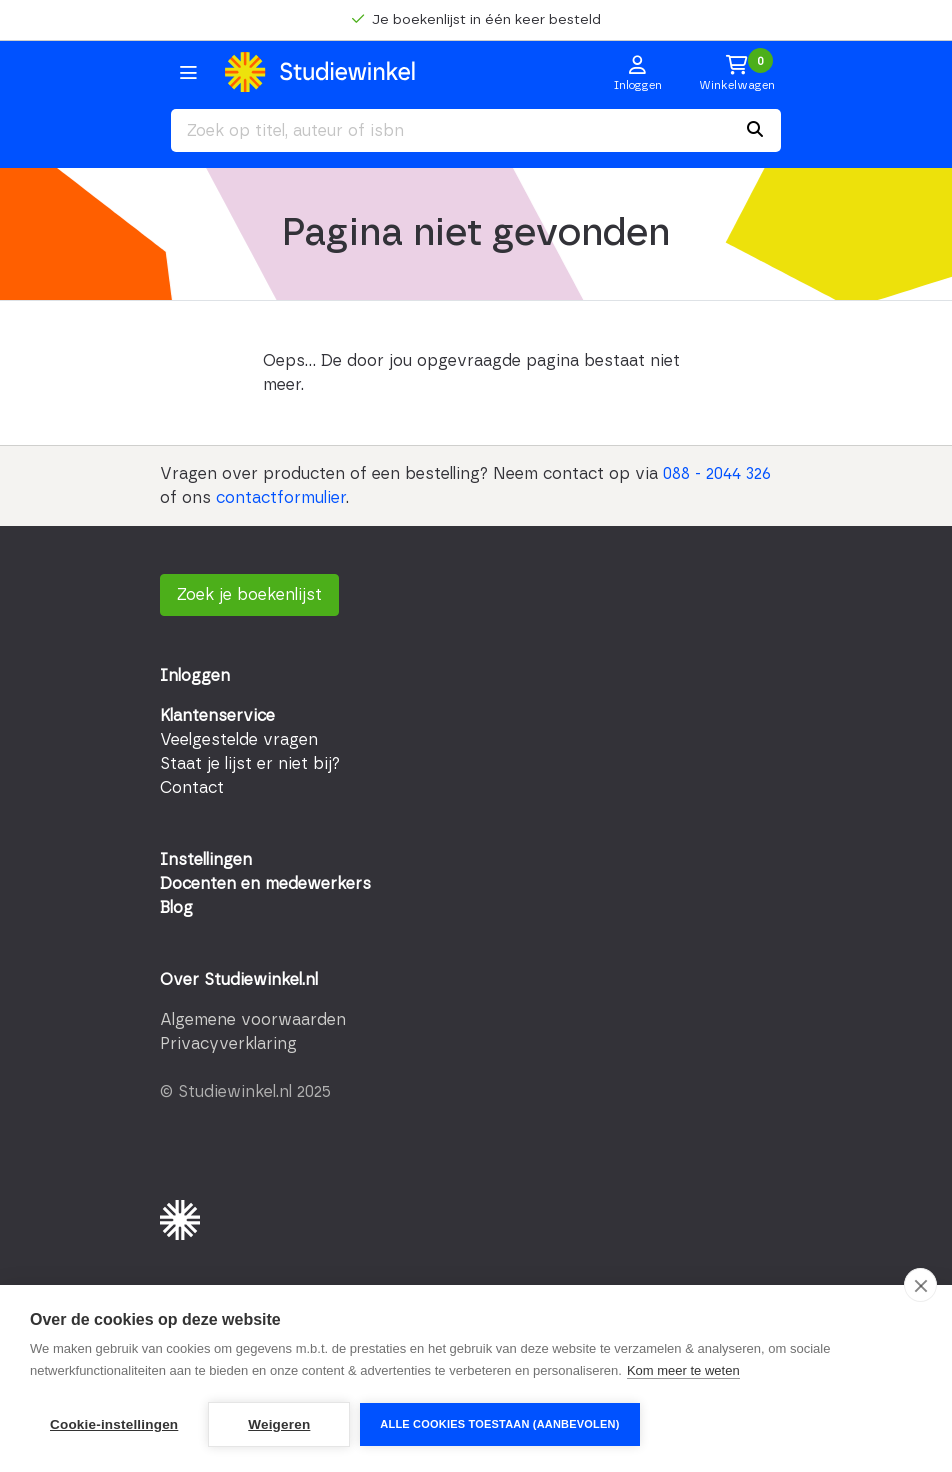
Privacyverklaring (228, 1044)
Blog (176, 908)
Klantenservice (217, 716)
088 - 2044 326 (717, 474)
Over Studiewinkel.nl (239, 980)
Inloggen (195, 676)
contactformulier (281, 498)
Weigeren (279, 1424)
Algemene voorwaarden (253, 1020)
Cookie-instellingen (114, 1424)
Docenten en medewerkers (265, 884)
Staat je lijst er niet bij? (250, 764)
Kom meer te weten (683, 1370)
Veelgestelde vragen (239, 740)
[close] (920, 1285)
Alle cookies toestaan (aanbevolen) (499, 1424)
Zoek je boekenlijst (249, 595)
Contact (192, 788)
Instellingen (206, 860)
